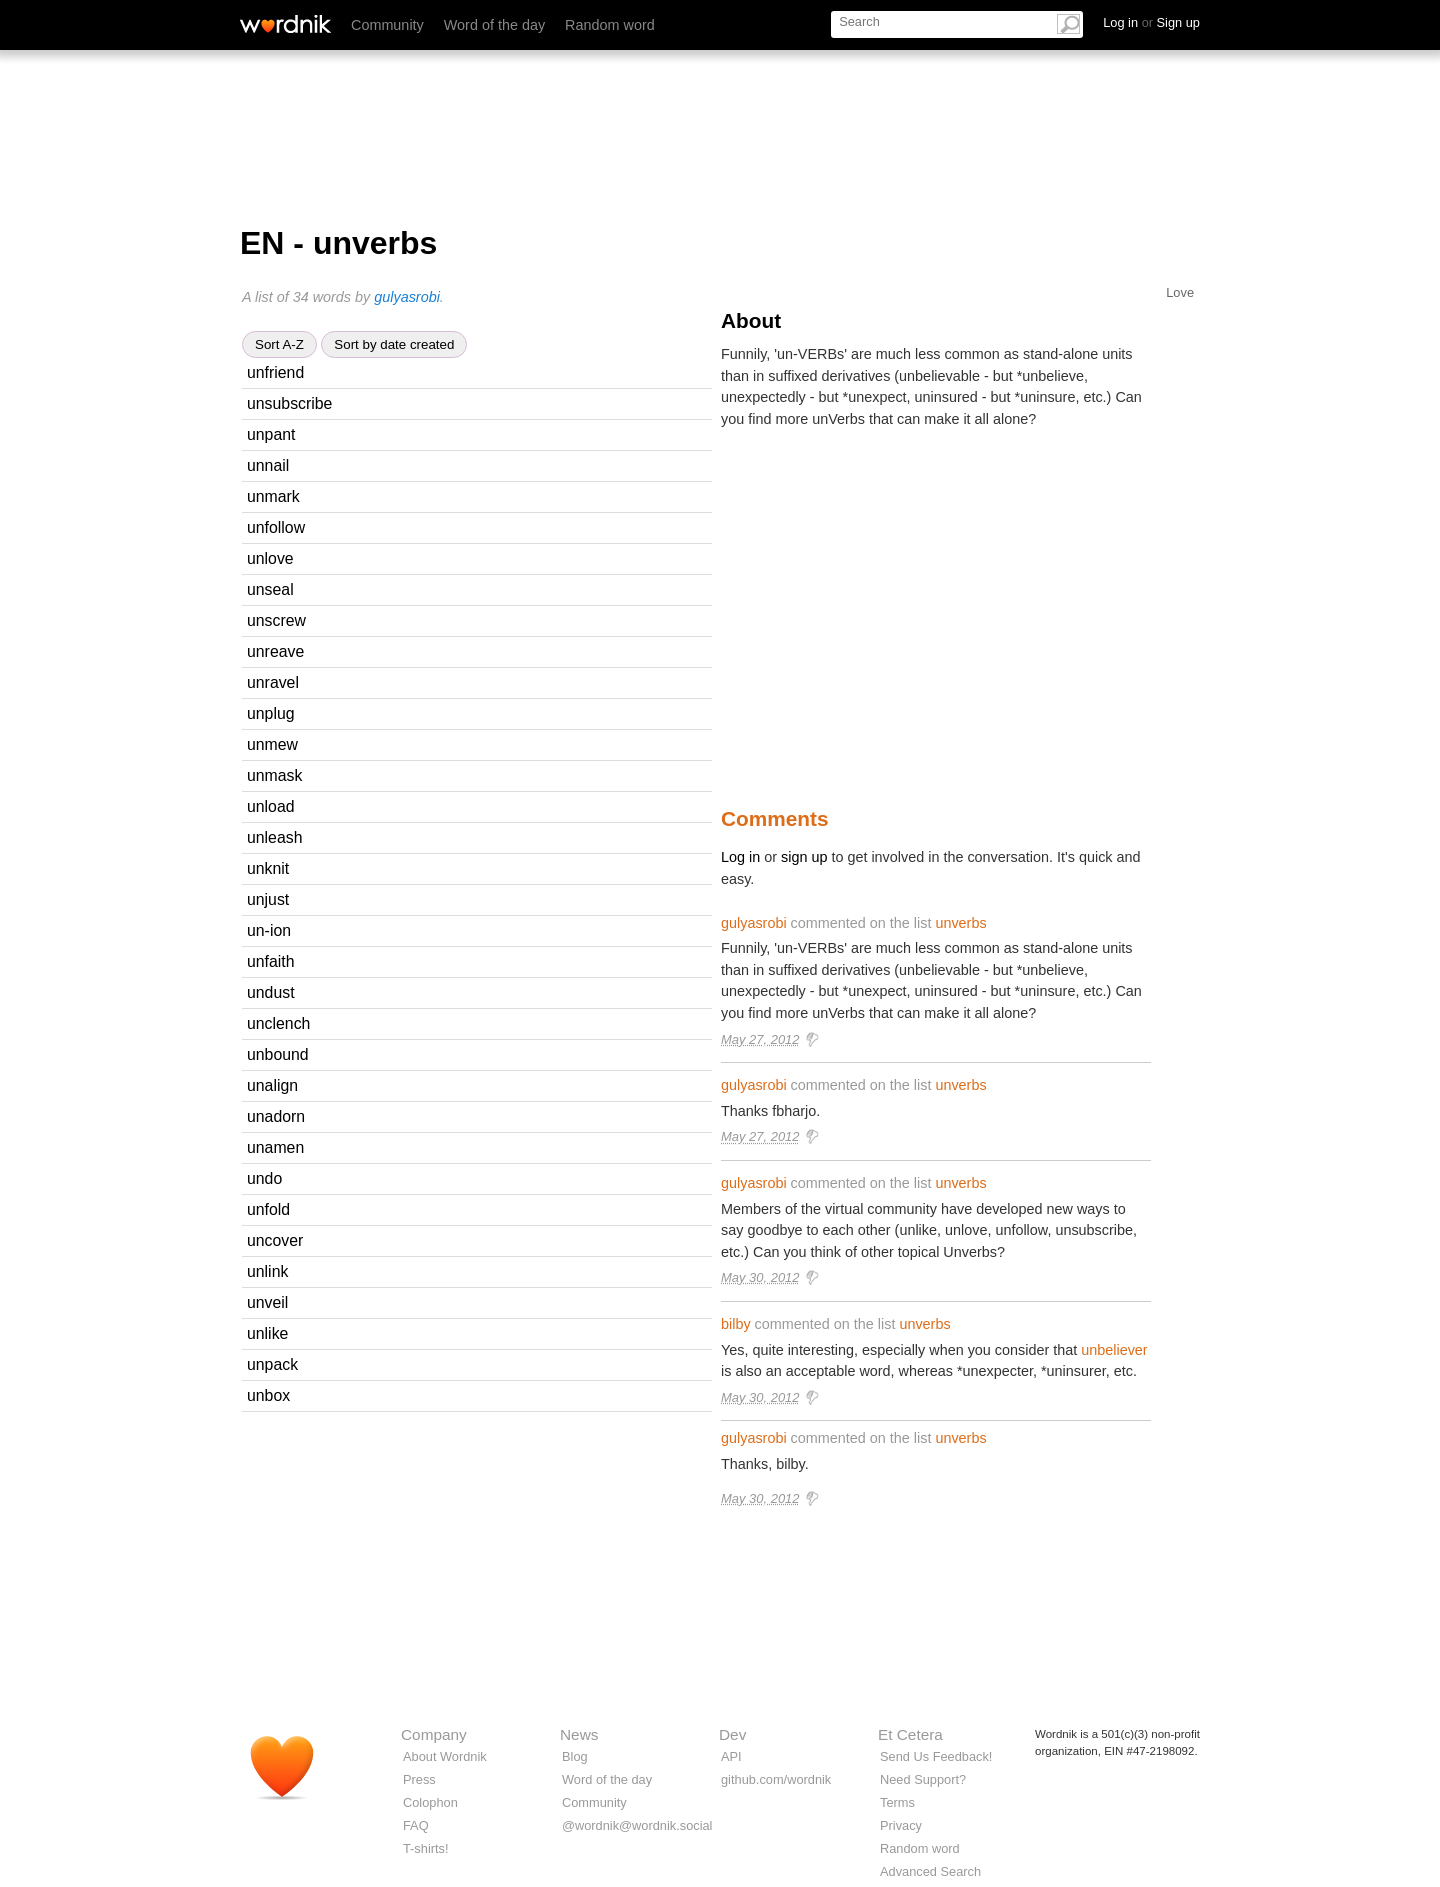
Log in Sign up (1151, 22)
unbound (278, 1054)
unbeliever (1114, 1350)
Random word (610, 25)
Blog (575, 1756)
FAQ (416, 1825)
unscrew (276, 620)
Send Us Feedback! (936, 1756)
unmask (274, 775)
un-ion (269, 930)
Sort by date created (394, 344)
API (731, 1756)
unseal (270, 589)
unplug (271, 713)
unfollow (276, 527)
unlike (267, 1333)
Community (387, 25)
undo (264, 1178)
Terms (897, 1802)
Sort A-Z (279, 344)
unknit (268, 868)
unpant (271, 434)
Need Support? (923, 1779)
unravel (273, 682)
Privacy (901, 1825)
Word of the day (494, 25)
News (579, 1734)
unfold (268, 1209)
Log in (740, 857)
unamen (275, 1147)
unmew (272, 744)
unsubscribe (289, 403)
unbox (268, 1395)
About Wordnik (445, 1756)
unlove (270, 558)
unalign (272, 1085)
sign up (804, 857)
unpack (272, 1364)
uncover (275, 1240)
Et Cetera (910, 1734)
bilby (736, 1324)
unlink (267, 1271)
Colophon (430, 1802)
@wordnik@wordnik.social (637, 1825)
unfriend (275, 372)
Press (419, 1779)
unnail (268, 465)
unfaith (271, 961)
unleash (274, 837)
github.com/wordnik (776, 1779)
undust (271, 992)
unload (271, 806)
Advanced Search (930, 1871)
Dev (732, 1734)
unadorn (276, 1116)
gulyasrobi (407, 297)
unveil (267, 1302)
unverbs (960, 923)
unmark (273, 496)
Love (1180, 292)
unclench (278, 1023)
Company (434, 1734)
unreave (275, 651)
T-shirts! (426, 1848)
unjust (268, 899)
